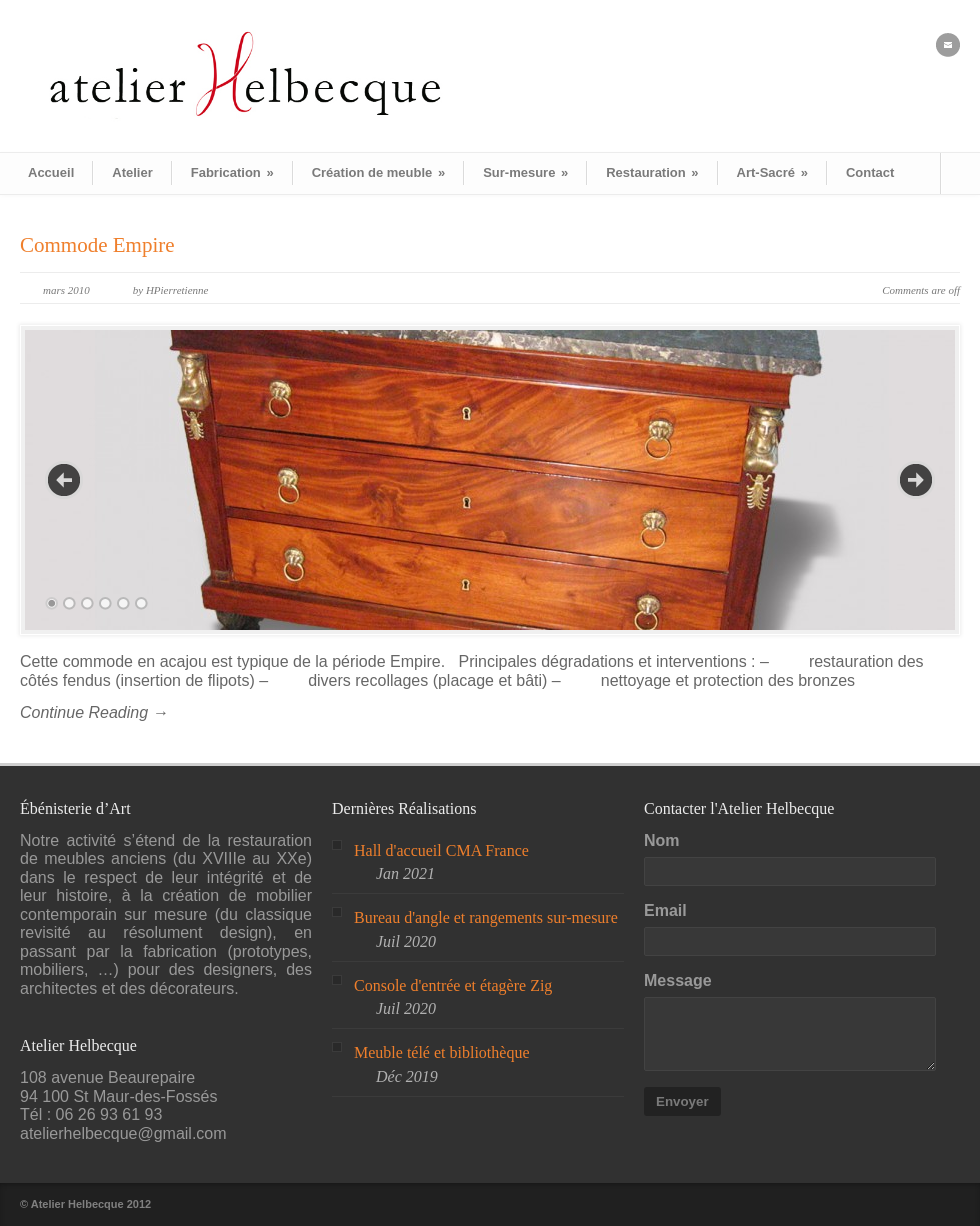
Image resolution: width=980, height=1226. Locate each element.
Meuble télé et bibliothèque (442, 1052)
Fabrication (232, 172)
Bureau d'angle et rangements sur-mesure (486, 917)
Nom (662, 840)
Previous (64, 480)
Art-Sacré (772, 172)
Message (678, 980)
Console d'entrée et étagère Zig (453, 985)
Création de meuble (378, 172)
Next (916, 480)
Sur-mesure (525, 172)
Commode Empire (97, 245)
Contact (870, 172)
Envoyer (682, 1101)
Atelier (132, 172)
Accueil (51, 172)
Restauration (652, 172)
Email (665, 910)
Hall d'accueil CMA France (441, 850)
